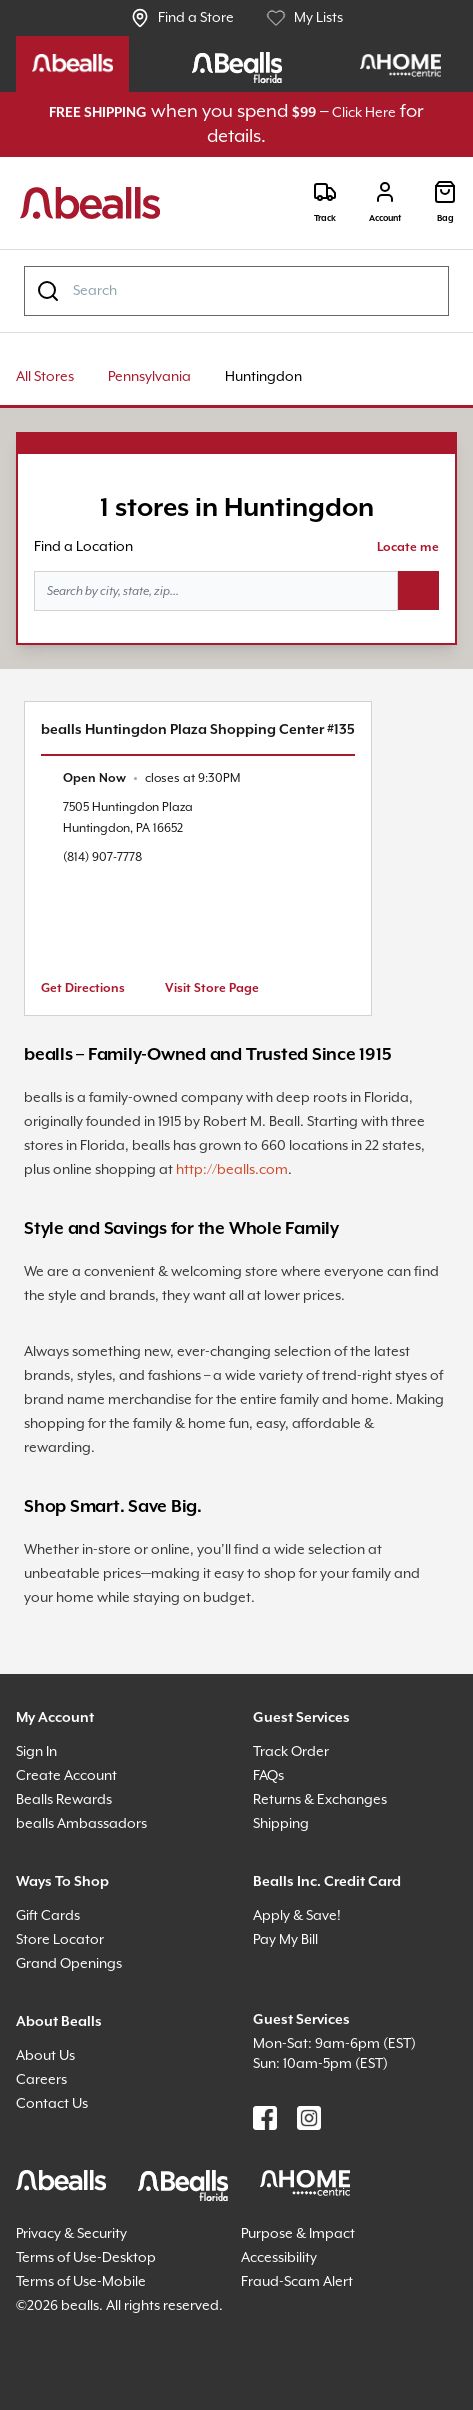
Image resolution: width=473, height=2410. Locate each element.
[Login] (385, 202)
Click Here (364, 113)
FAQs (268, 1776)
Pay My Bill (285, 1940)
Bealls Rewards (64, 1800)
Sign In (36, 1752)
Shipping (281, 1824)
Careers (41, 2080)
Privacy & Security (71, 2234)
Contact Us (52, 2104)
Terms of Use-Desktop (86, 2258)
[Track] (325, 202)
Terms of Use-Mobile (81, 2282)
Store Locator (60, 1940)
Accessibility (279, 2258)
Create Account (66, 1776)
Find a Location (83, 547)
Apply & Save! (297, 1916)
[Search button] (418, 591)
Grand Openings (69, 1964)
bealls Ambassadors (81, 1824)
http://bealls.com (232, 1170)
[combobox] (236, 291)
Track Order (291, 1752)
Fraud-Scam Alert (297, 2282)
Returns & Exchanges (320, 1800)
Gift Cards (48, 1916)
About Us (45, 2056)
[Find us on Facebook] (265, 2118)
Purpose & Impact (298, 2234)
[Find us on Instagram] (309, 2118)
